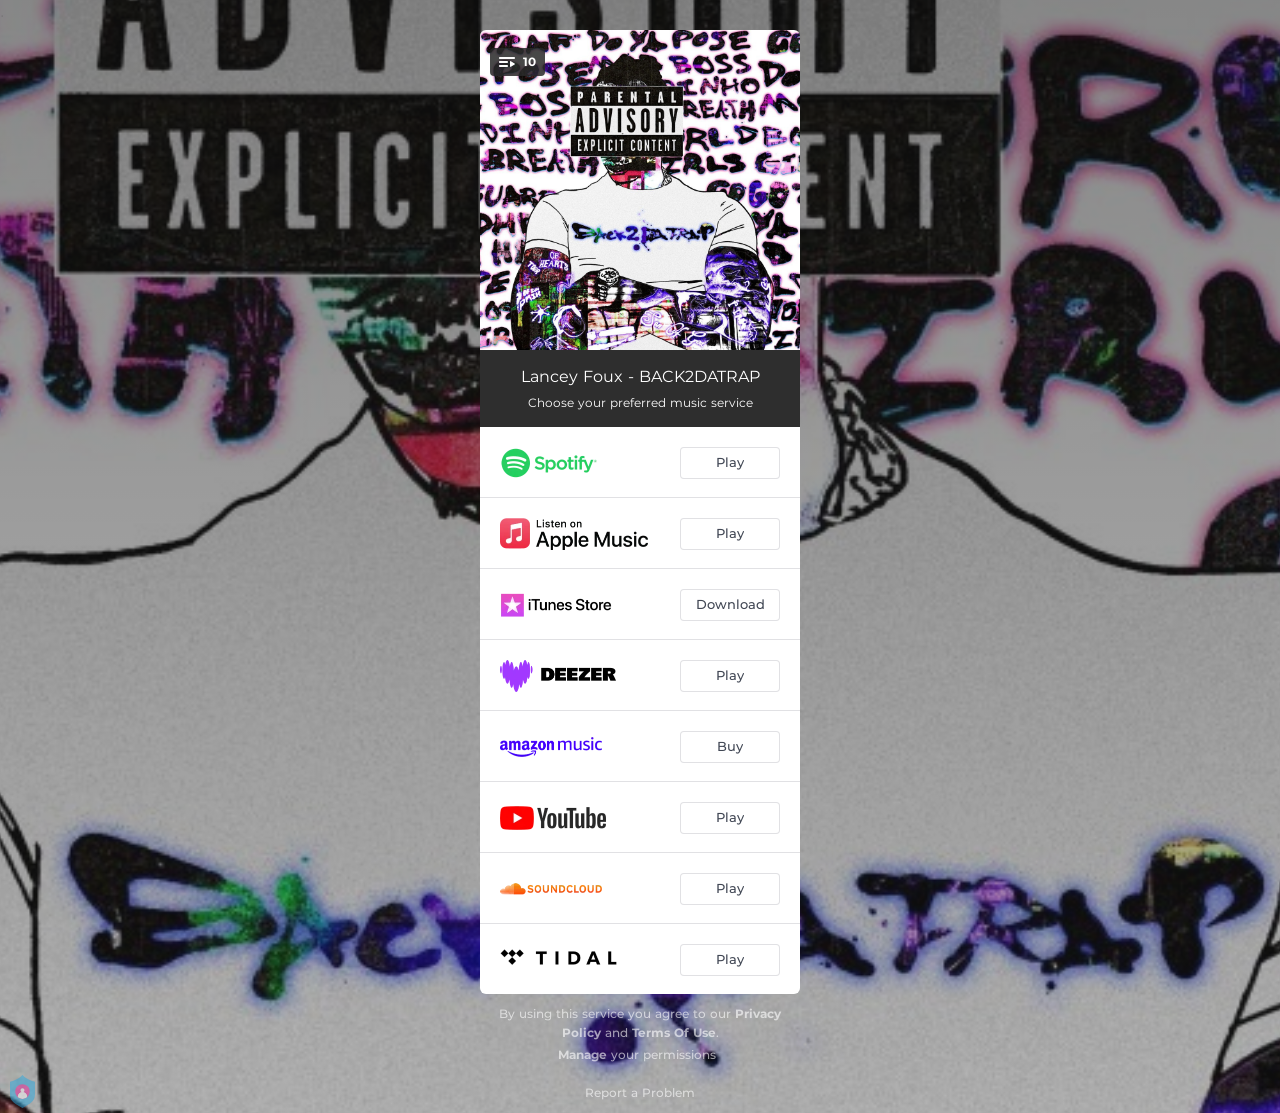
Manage (582, 1054)
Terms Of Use (674, 1032)
